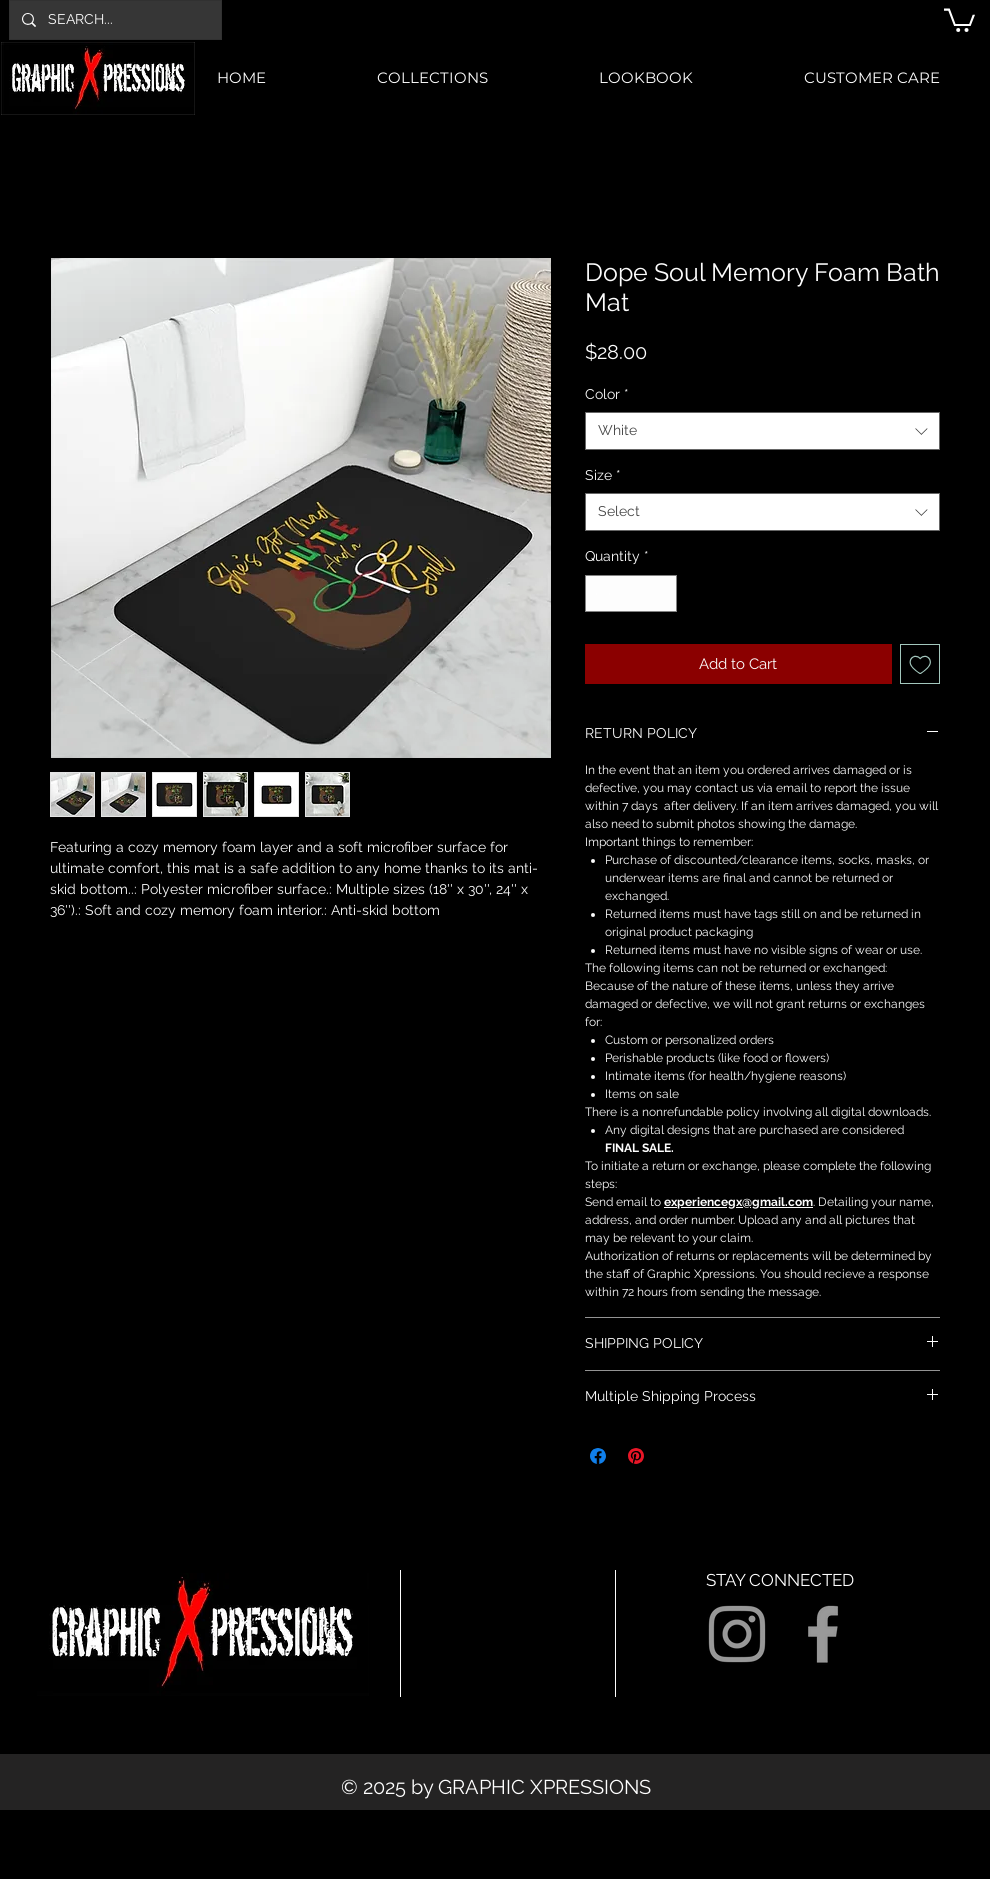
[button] (959, 19)
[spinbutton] (631, 593)
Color (607, 394)
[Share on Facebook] (598, 1456)
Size (603, 475)
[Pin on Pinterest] (636, 1456)
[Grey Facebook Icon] (823, 1634)
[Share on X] (674, 1456)
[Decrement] (600, 593)
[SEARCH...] (113, 20)
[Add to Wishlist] (920, 664)
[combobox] (762, 431)
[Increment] (661, 593)
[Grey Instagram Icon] (737, 1634)
